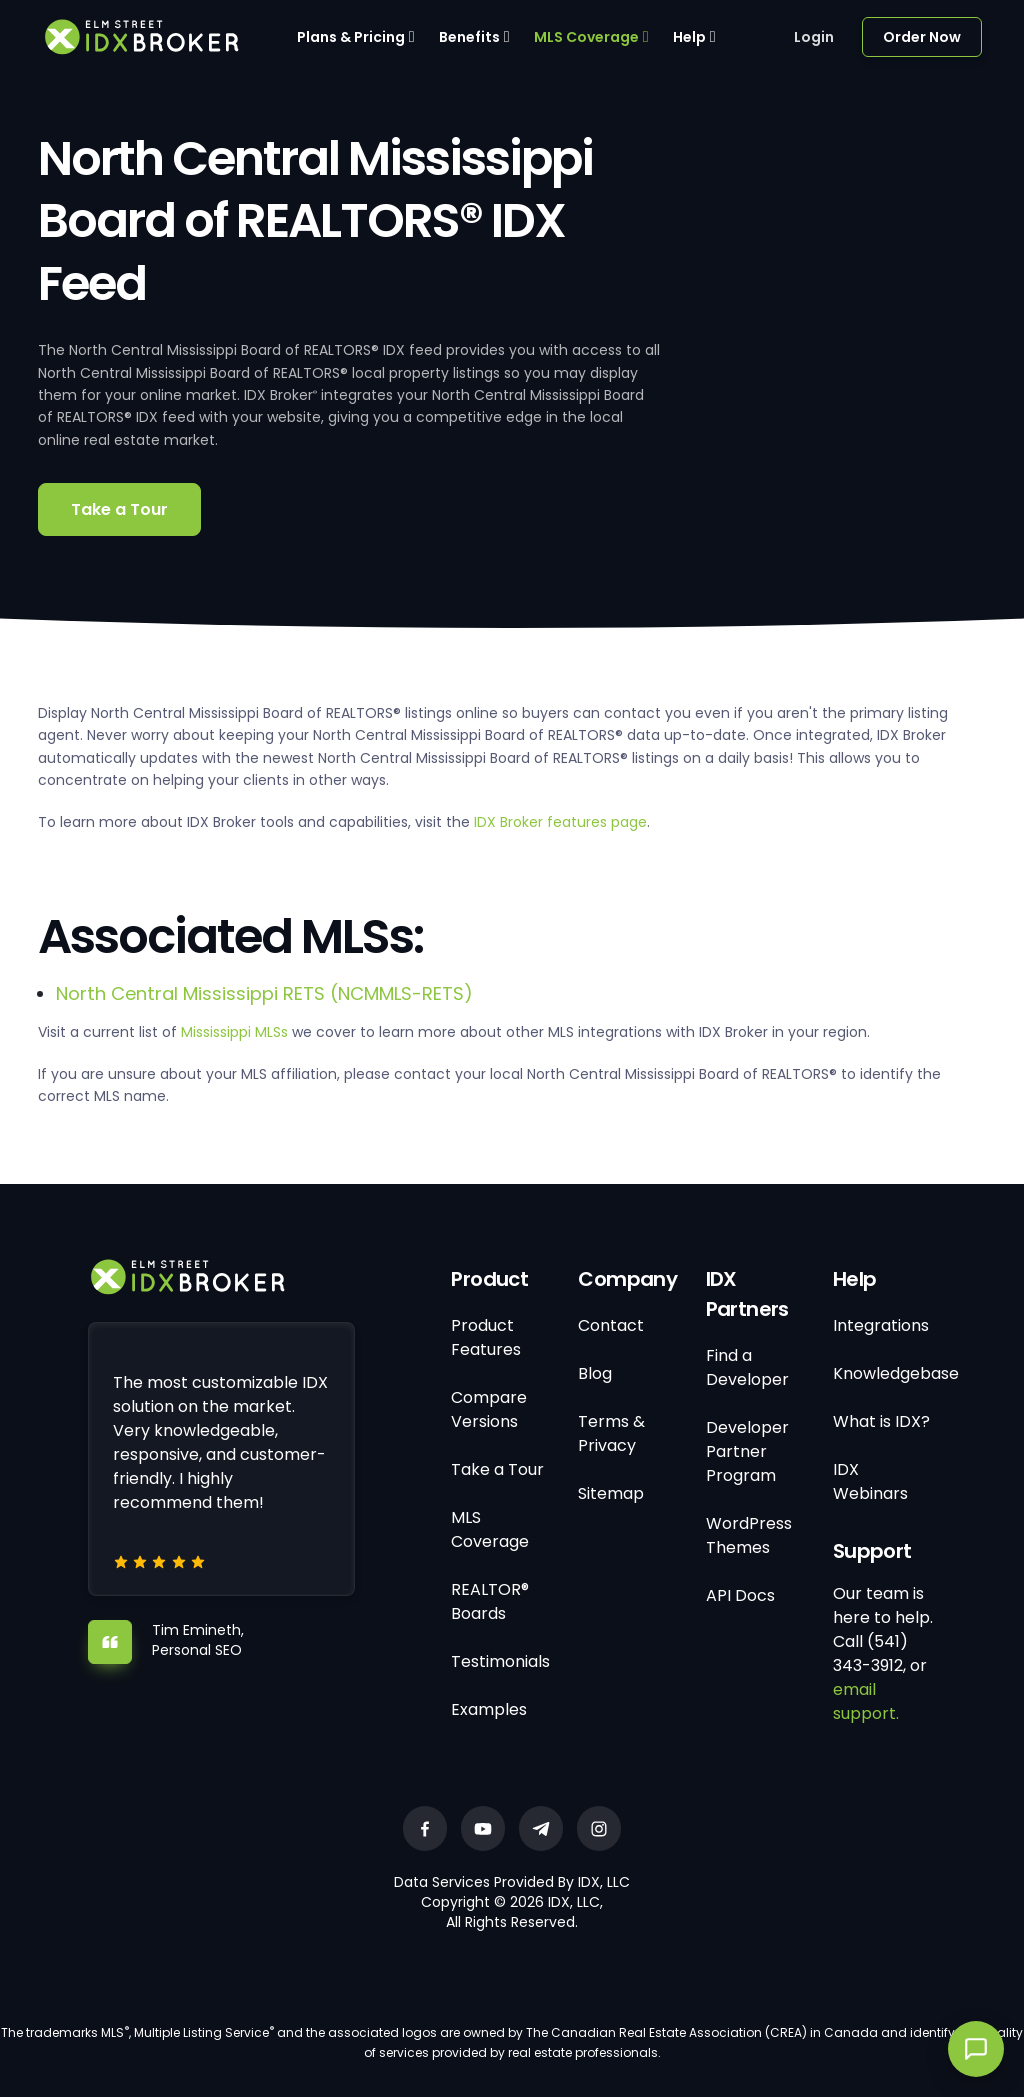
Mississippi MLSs (234, 1032)
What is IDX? (881, 1421)
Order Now (922, 37)
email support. (866, 1701)
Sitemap (611, 1493)
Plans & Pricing (351, 37)
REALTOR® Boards (490, 1601)
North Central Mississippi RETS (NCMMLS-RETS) (264, 993)
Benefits (469, 37)
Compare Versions (489, 1409)
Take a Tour (119, 509)
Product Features (486, 1337)
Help (689, 37)
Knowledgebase (896, 1373)
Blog (595, 1373)
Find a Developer (747, 1367)
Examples (489, 1709)
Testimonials (500, 1661)
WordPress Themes (749, 1535)
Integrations (881, 1325)
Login (814, 37)
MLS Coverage (586, 37)
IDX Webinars (870, 1481)
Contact (611, 1325)
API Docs (740, 1595)
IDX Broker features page (560, 822)
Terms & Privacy (611, 1433)
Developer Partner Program (747, 1451)
